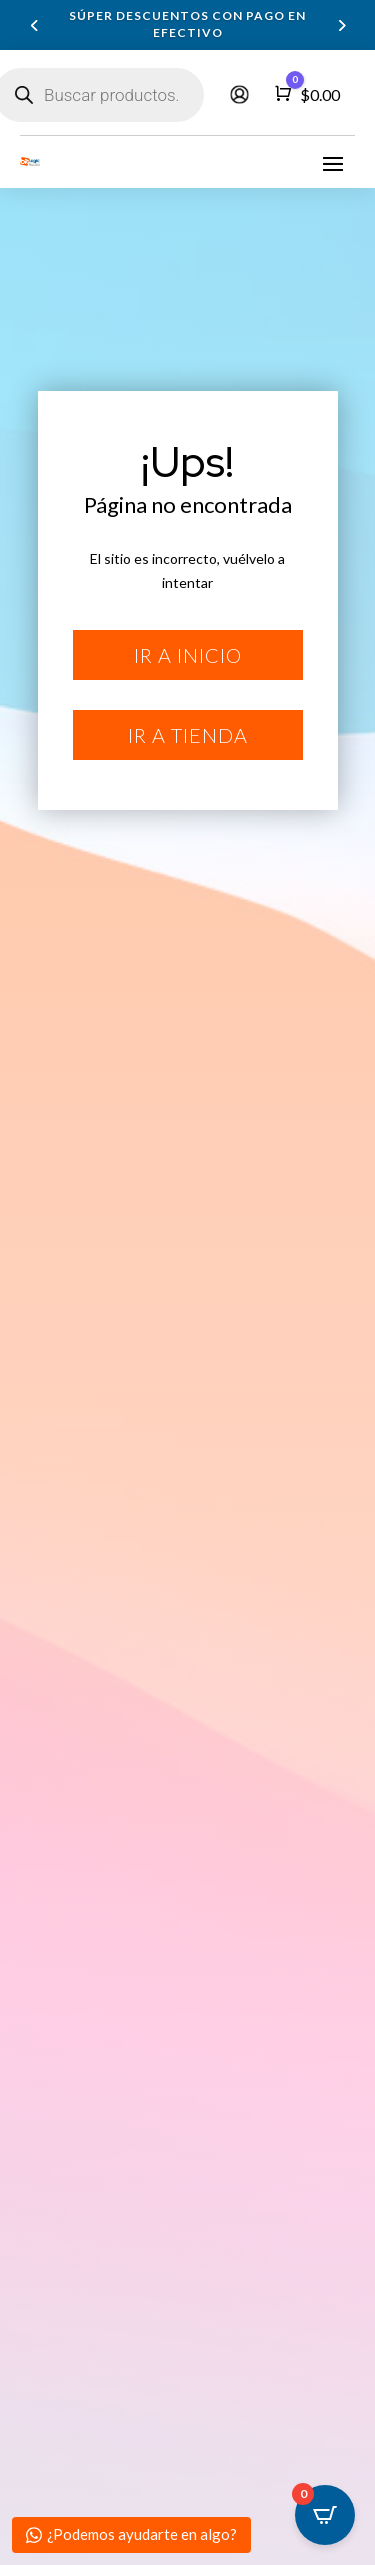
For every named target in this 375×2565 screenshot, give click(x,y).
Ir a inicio (188, 655)
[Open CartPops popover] (325, 2515)
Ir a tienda (188, 735)
